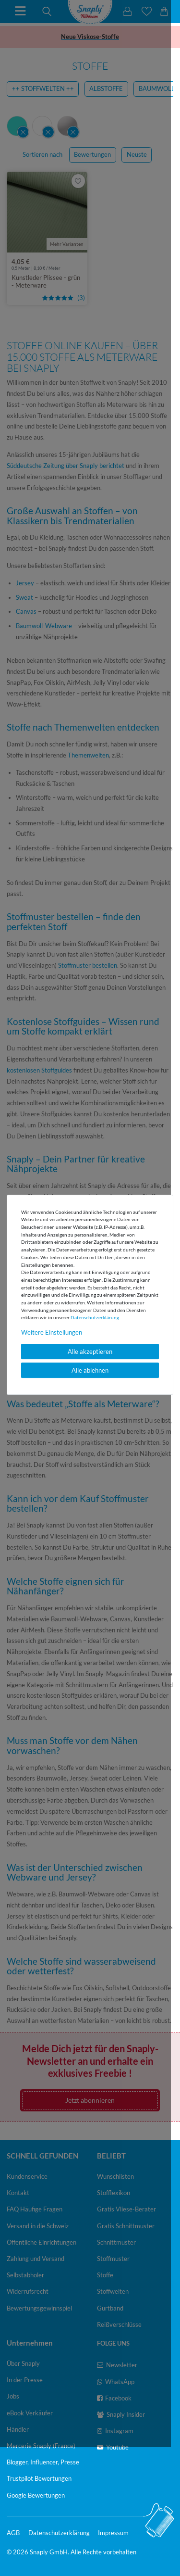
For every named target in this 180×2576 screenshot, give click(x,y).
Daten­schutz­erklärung (95, 1317)
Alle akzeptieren (90, 1351)
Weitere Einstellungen (51, 1332)
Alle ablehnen (90, 1370)
